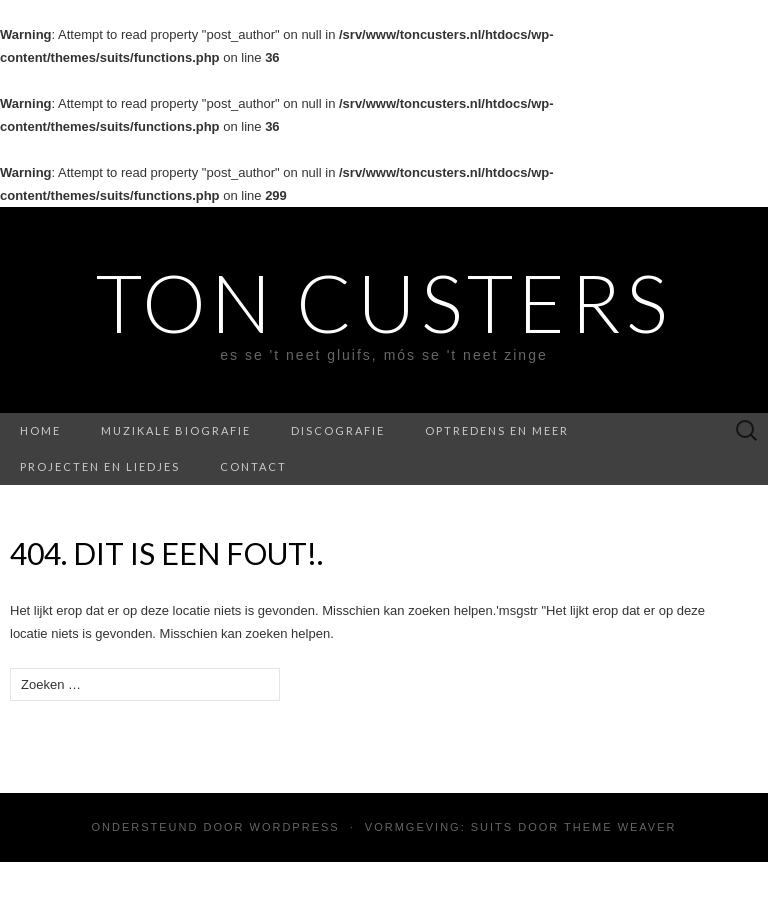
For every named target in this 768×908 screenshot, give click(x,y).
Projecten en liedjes (100, 466)
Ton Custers (384, 302)
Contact (253, 466)
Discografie (338, 430)
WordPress (295, 827)
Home (40, 430)
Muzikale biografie (176, 430)
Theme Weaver (620, 827)
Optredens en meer (497, 430)
